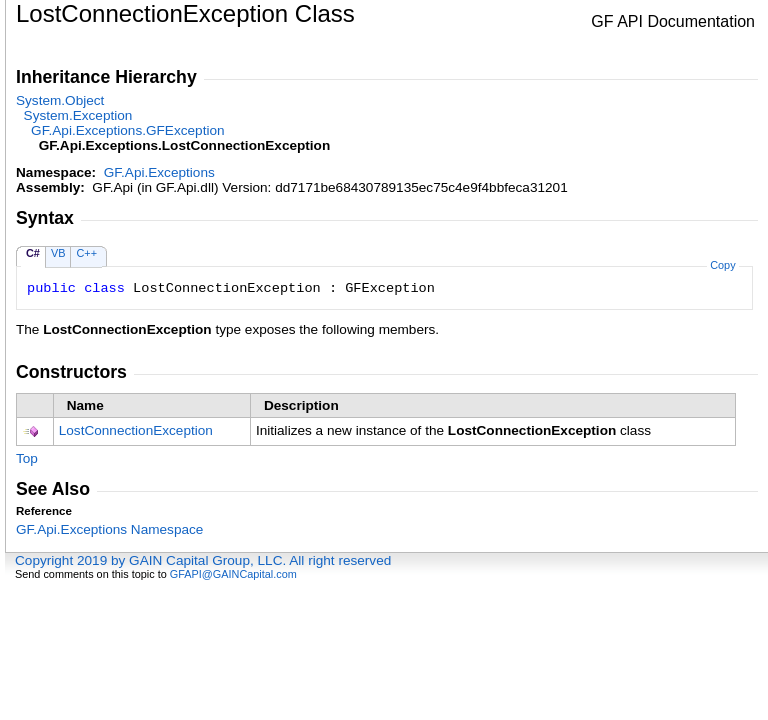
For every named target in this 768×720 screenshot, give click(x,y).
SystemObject (60, 100)
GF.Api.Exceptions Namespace (109, 529)
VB (58, 253)
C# (33, 253)
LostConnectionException (136, 430)
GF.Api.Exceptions (159, 172)
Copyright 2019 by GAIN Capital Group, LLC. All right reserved (203, 560)
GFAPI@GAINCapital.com (233, 574)
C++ (86, 253)
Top (27, 458)
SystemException (78, 115)
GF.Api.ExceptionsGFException (127, 130)
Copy (722, 265)
